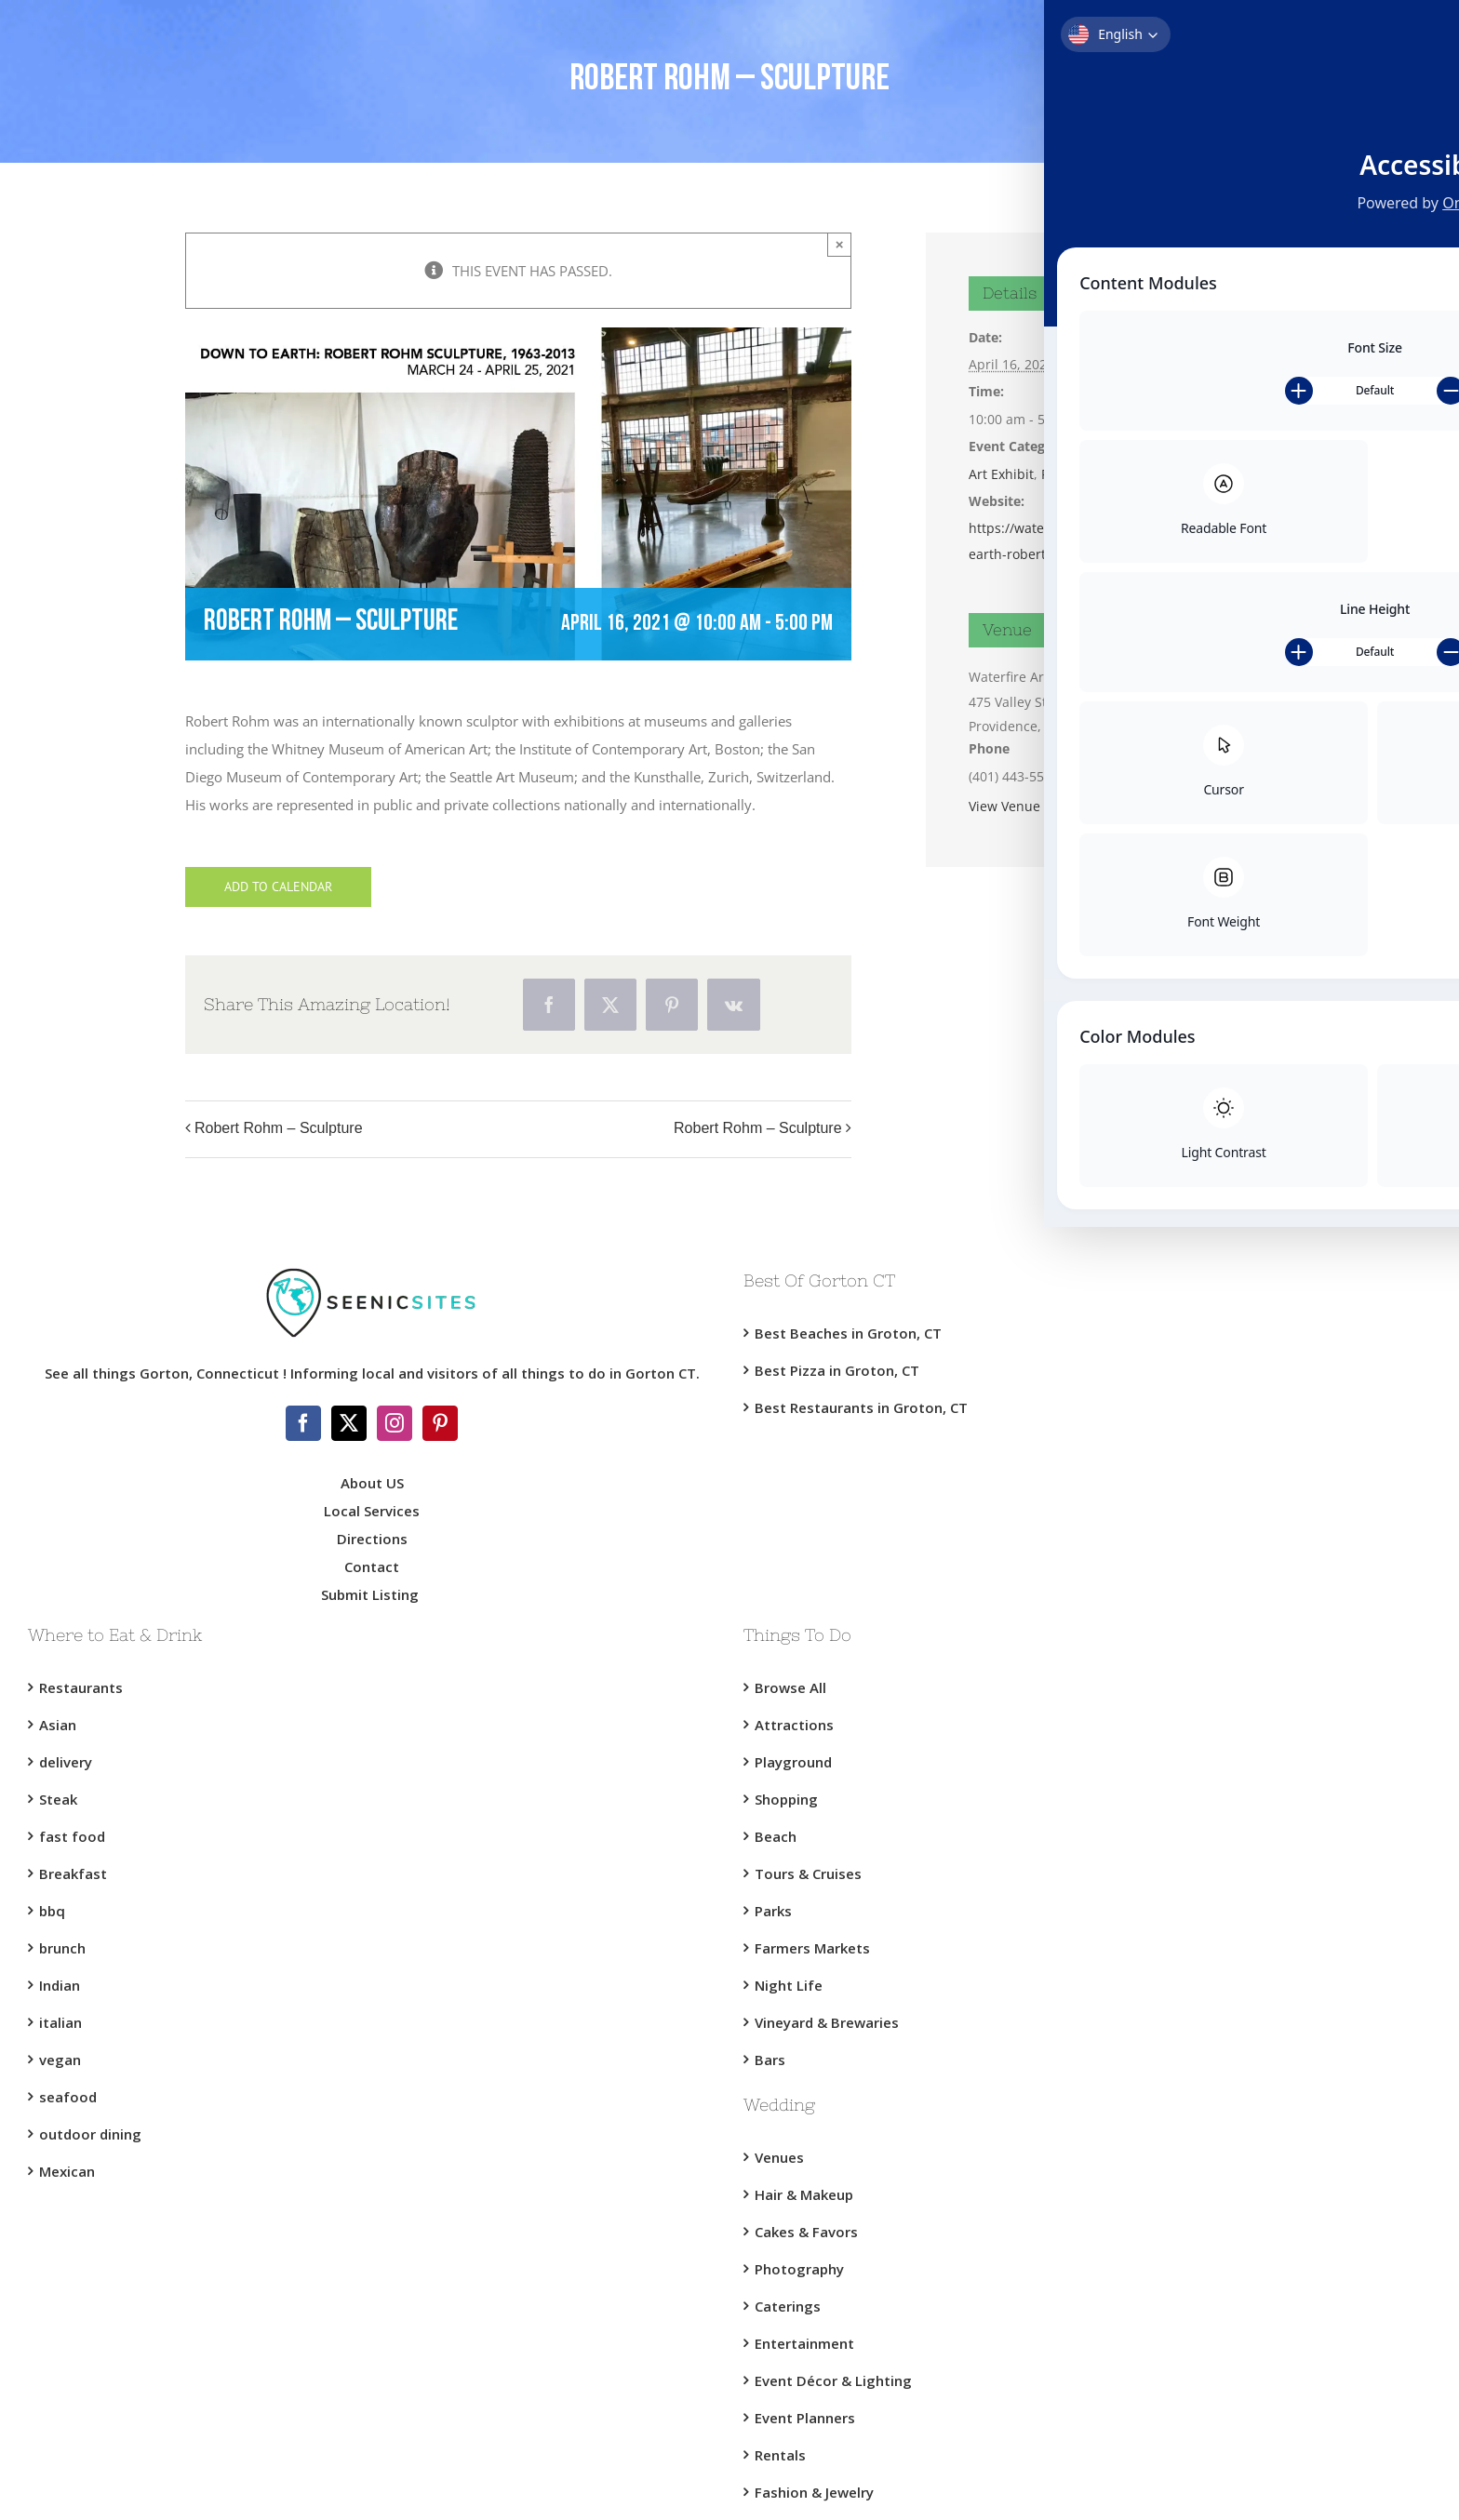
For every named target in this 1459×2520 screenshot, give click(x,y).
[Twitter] (349, 1423)
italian (60, 2022)
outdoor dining (90, 2134)
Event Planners (805, 2417)
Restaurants (81, 1687)
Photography (799, 2269)
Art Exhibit (1001, 474)
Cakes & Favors (806, 2231)
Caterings (788, 2306)
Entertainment (804, 2343)
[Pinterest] (440, 1423)
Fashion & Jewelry (814, 2492)
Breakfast (73, 1873)
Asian (57, 1724)
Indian (59, 1985)
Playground (793, 1762)
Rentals (780, 2455)
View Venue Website (1031, 806)
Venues (779, 2157)
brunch (62, 1948)
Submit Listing (371, 1594)
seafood (68, 2096)
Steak (58, 1799)
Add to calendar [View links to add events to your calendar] (278, 887)
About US (372, 1482)
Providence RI (1083, 474)
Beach (775, 1836)
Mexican (67, 2171)
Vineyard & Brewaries (827, 2022)
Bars (770, 2059)
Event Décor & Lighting (833, 2380)
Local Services (372, 1510)
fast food (72, 1836)
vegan (60, 2059)
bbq (52, 1910)
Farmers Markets (812, 1948)
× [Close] (840, 244)
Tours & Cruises (808, 1873)
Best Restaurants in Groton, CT (861, 1407)
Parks (773, 1910)
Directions (372, 1538)
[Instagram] (394, 1423)
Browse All (790, 1687)
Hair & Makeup (804, 2194)
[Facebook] (303, 1423)
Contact (371, 1566)
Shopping (786, 1799)
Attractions (794, 1724)
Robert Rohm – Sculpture (278, 1128)
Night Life (789, 1985)
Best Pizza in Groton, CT (837, 1370)
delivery (65, 1762)
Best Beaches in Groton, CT (848, 1333)
